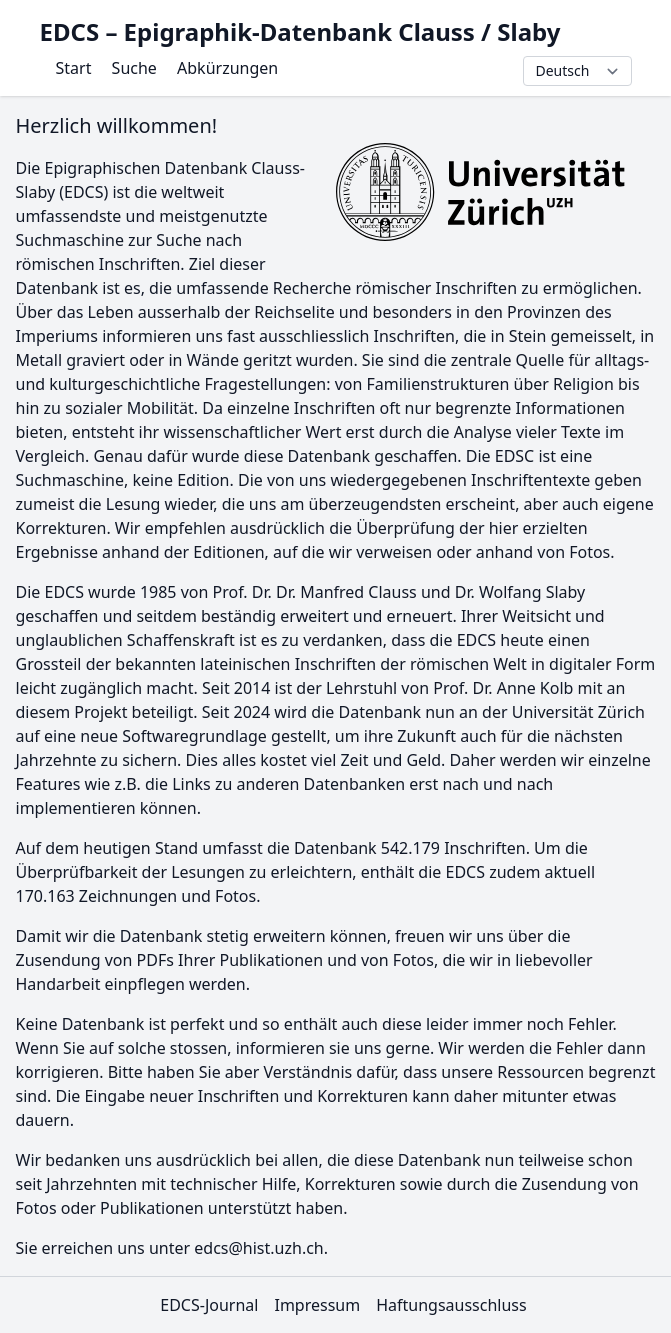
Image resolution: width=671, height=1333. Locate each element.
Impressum (317, 1305)
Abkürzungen (227, 68)
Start (74, 68)
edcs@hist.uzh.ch (259, 1248)
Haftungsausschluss (451, 1305)
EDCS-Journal (209, 1305)
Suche (134, 68)
